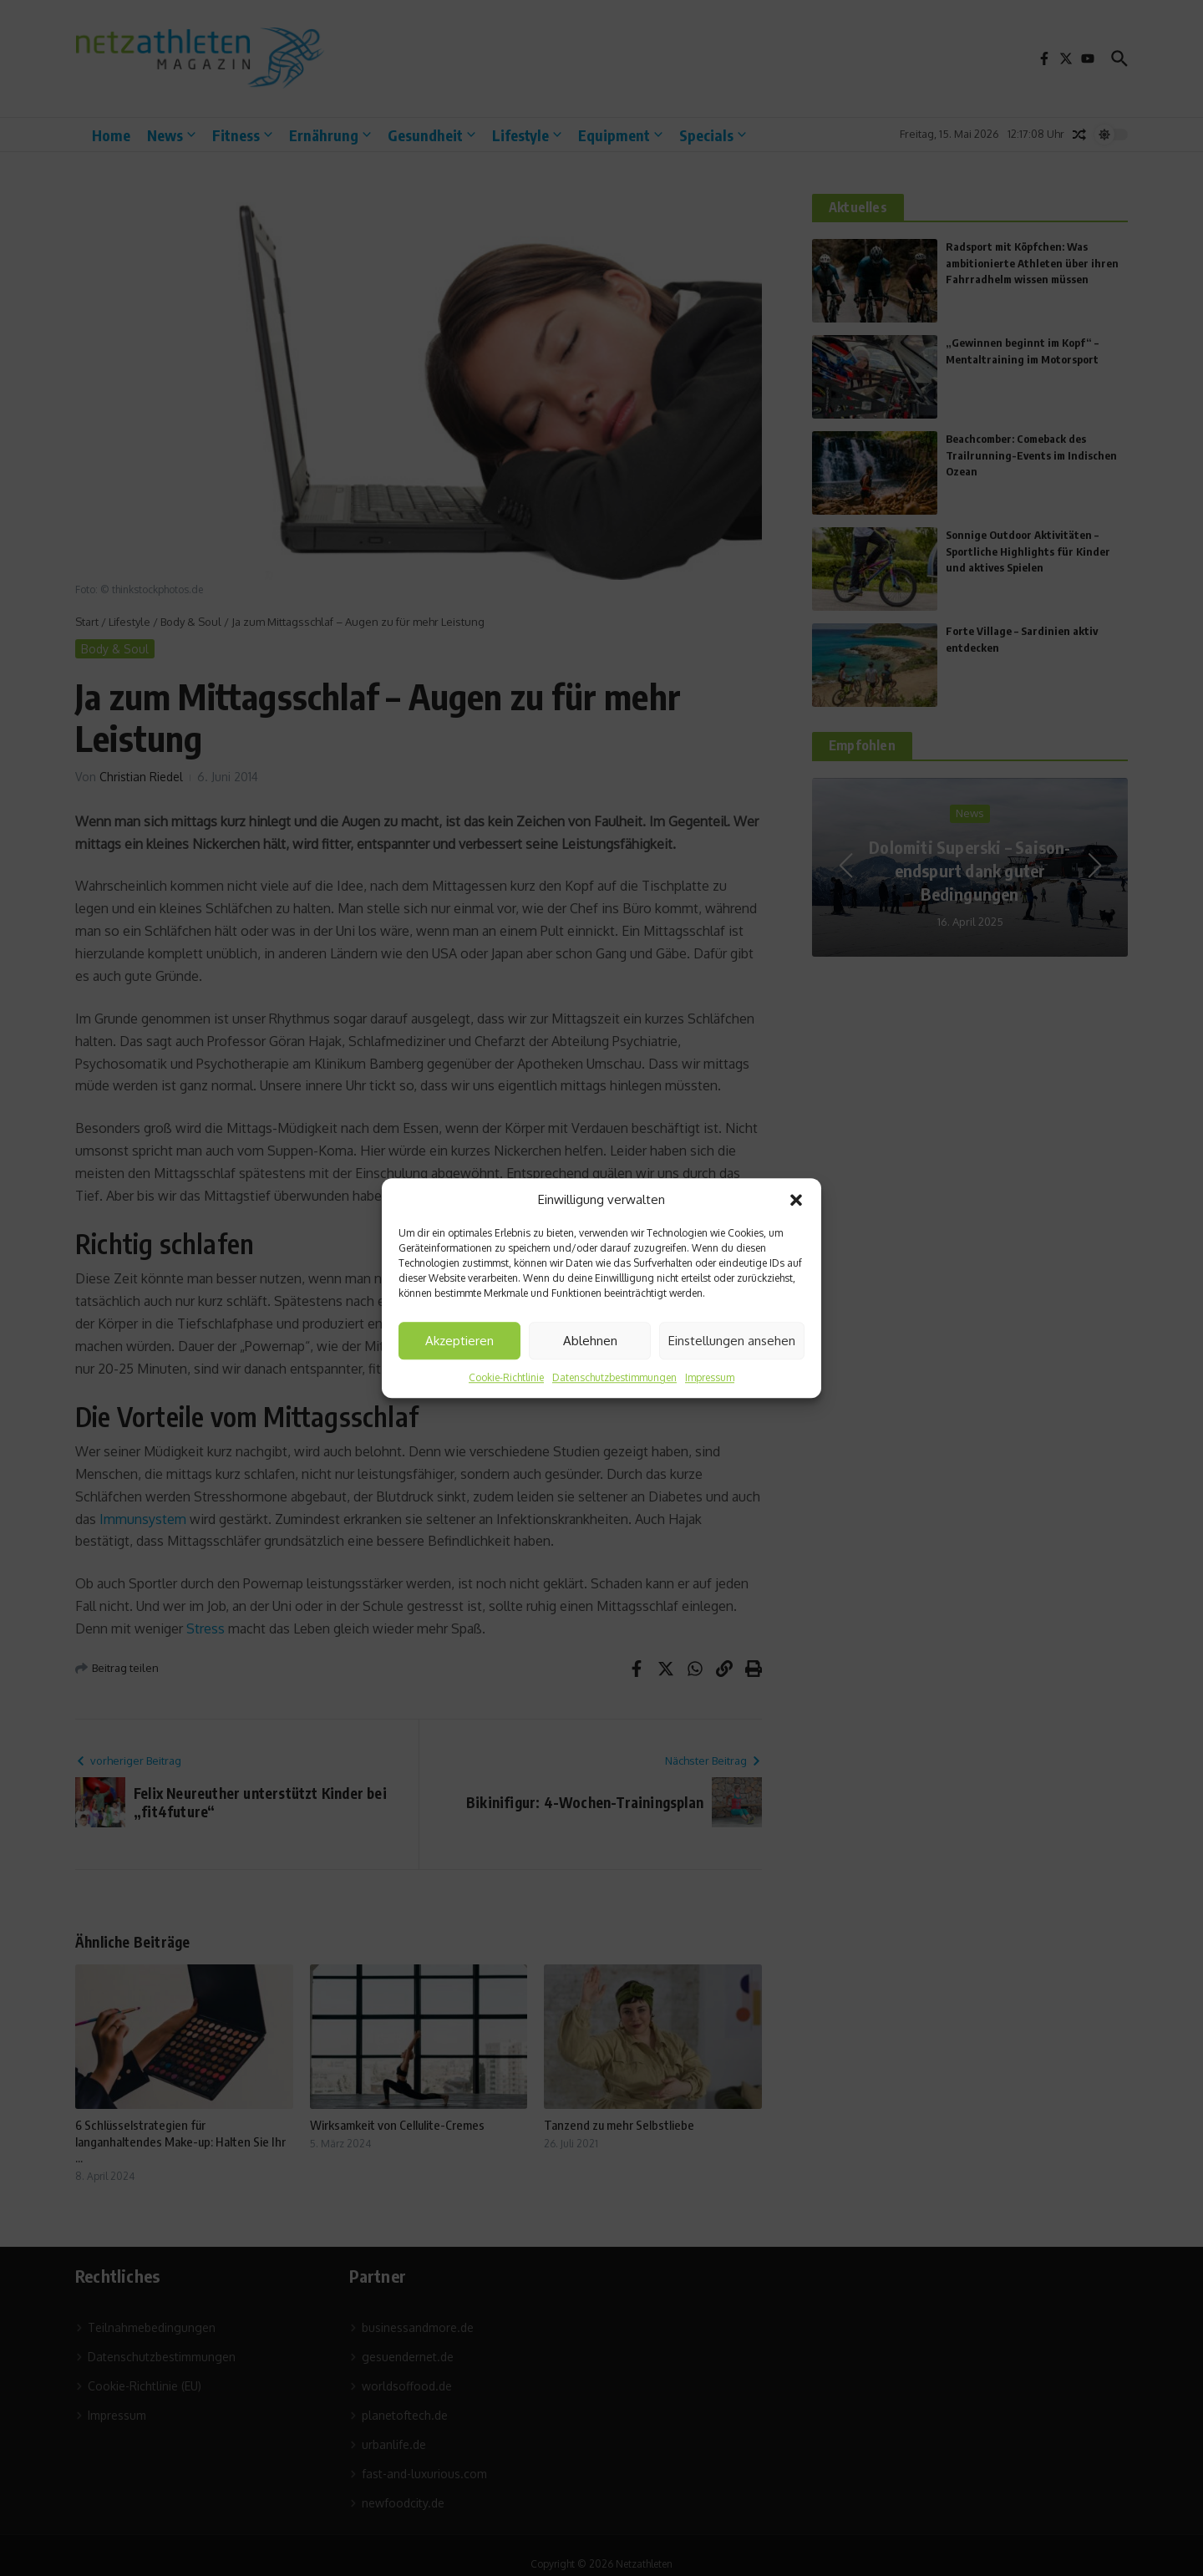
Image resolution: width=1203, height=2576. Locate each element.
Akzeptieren (459, 1341)
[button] (796, 1199)
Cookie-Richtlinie (506, 1377)
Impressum (709, 1377)
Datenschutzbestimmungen (614, 1377)
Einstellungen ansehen (731, 1341)
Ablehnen (590, 1341)
